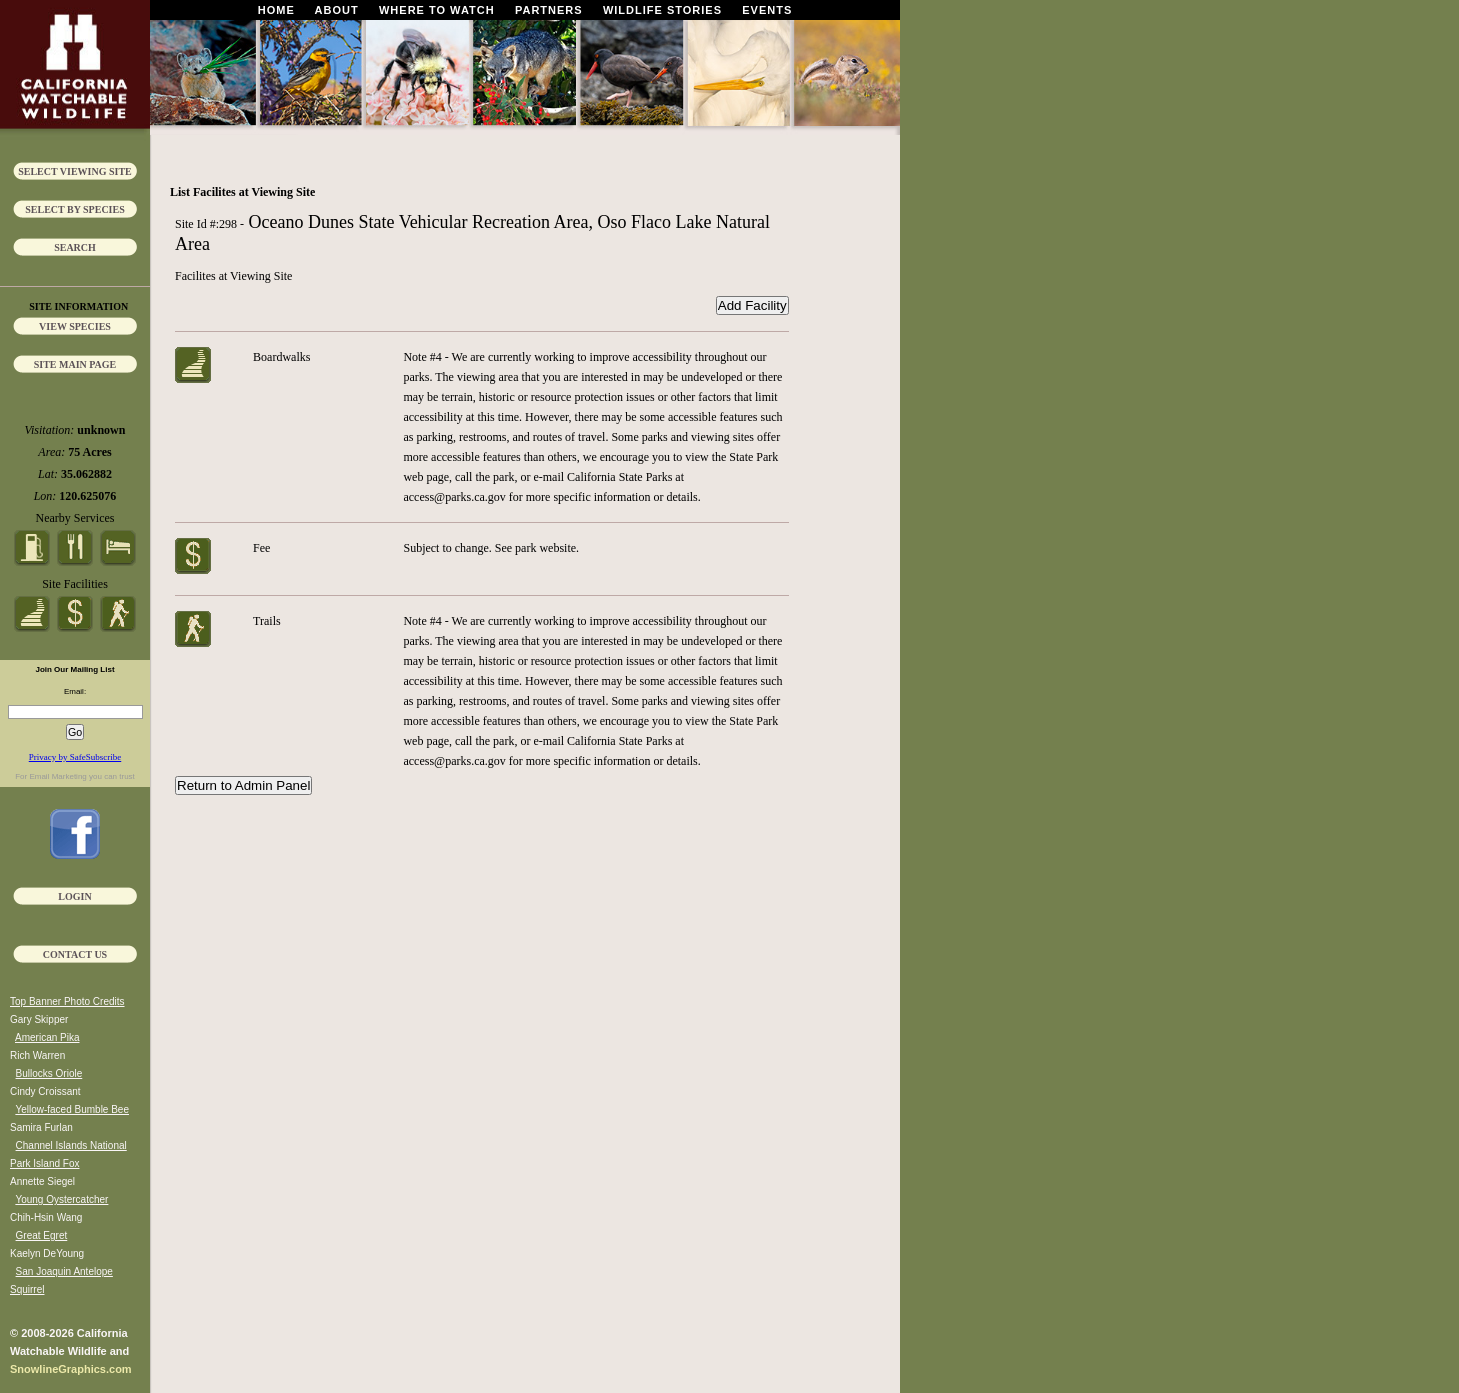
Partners (549, 10)
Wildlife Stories (662, 10)
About (337, 10)
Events (767, 10)
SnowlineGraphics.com (71, 1369)
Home (276, 10)
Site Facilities (75, 584)
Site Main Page (75, 364)
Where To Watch (437, 10)
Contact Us (75, 954)
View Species (75, 326)
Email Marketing (57, 776)
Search (75, 247)
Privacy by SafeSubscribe (75, 757)
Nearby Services (75, 518)
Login (74, 896)
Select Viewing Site (75, 171)
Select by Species (75, 209)
